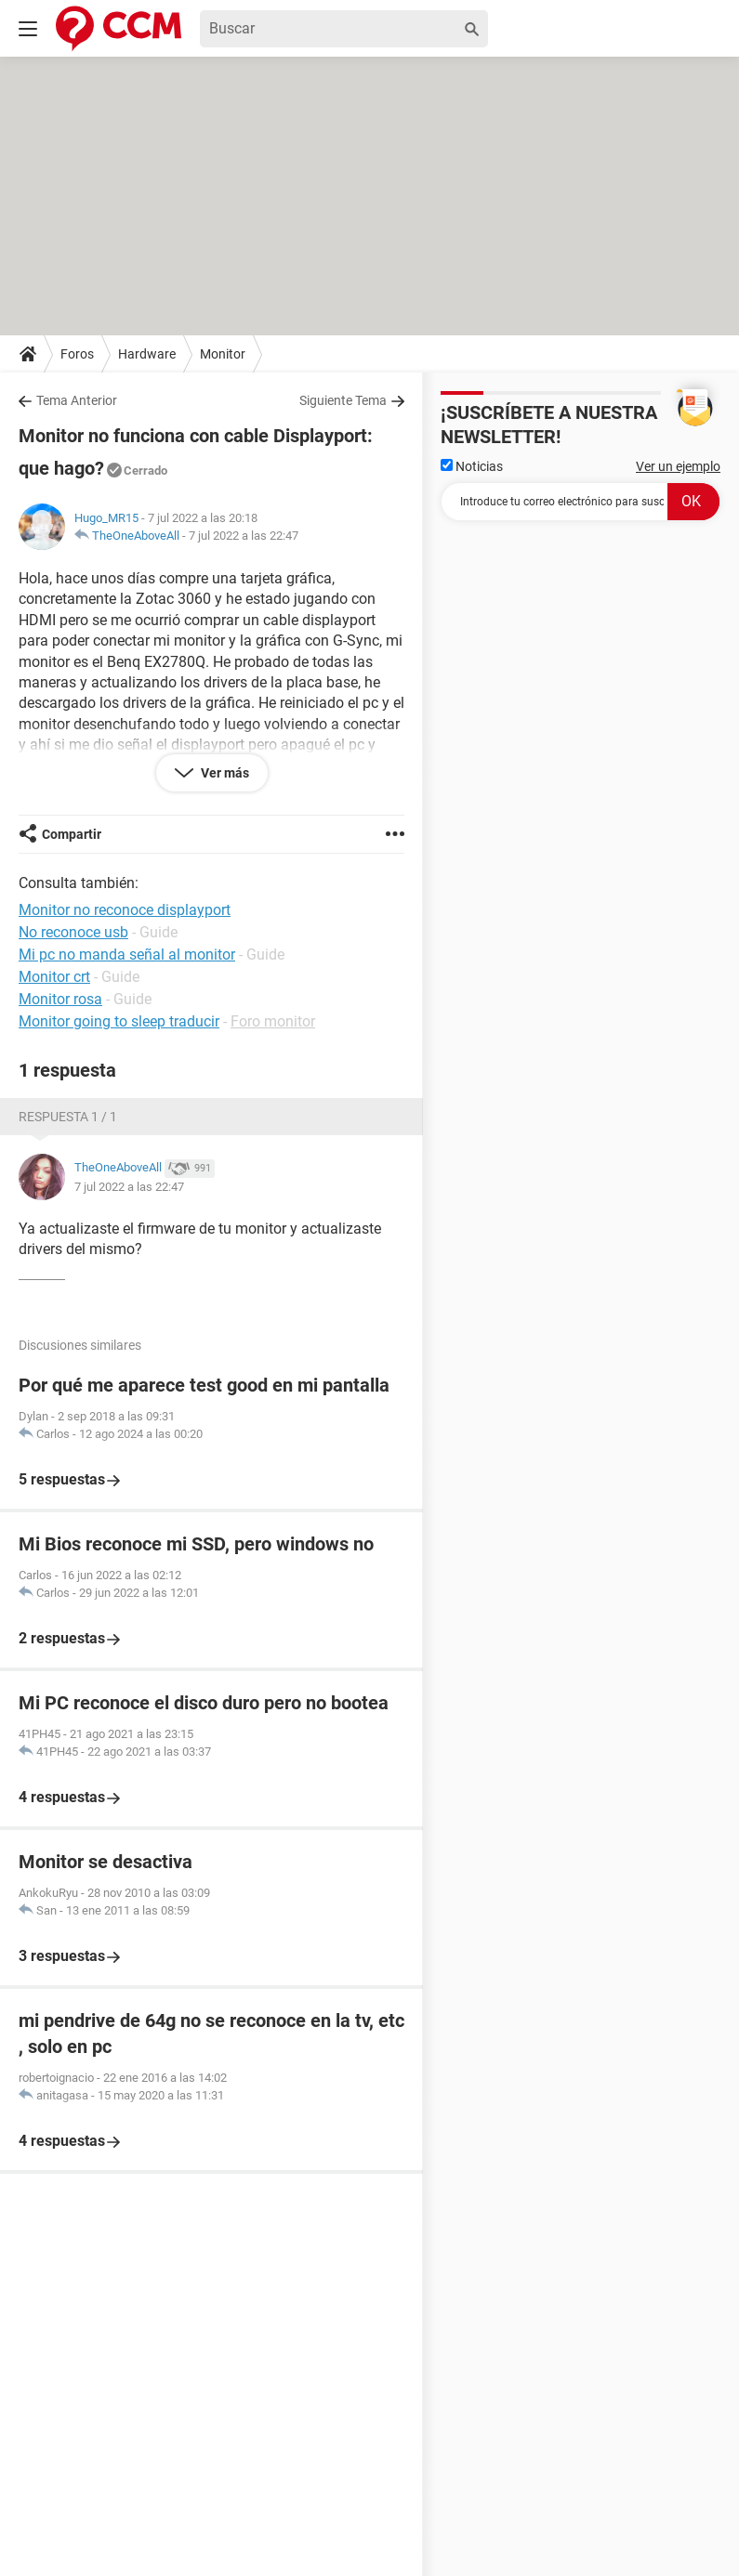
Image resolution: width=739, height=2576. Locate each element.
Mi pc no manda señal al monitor (127, 954)
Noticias (472, 466)
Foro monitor (273, 1021)
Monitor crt (54, 977)
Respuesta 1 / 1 (68, 1116)
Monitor (222, 354)
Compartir (71, 834)
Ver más (223, 772)
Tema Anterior (76, 400)
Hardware (147, 354)
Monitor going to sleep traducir (119, 1021)
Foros (77, 354)
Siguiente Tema (343, 400)
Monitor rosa (60, 999)
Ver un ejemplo (678, 466)
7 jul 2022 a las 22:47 (243, 536)
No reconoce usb (73, 932)
